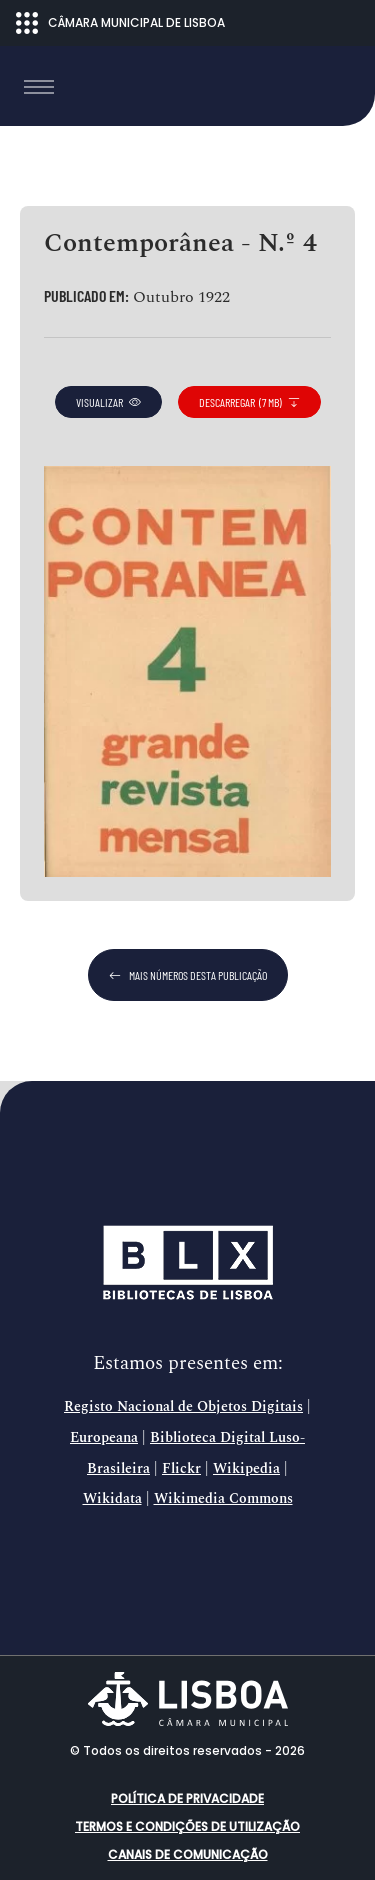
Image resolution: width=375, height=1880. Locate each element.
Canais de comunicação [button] (188, 1854)
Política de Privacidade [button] (187, 1798)
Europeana (104, 1438)
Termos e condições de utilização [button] (187, 1826)
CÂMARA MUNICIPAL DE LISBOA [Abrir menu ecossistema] (120, 23)
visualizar (108, 402)
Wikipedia (246, 1469)
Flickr (181, 1469)
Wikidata (112, 1499)
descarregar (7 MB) (249, 402)
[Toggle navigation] (39, 87)
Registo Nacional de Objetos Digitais (183, 1407)
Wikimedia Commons (223, 1499)
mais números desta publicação (188, 975)
